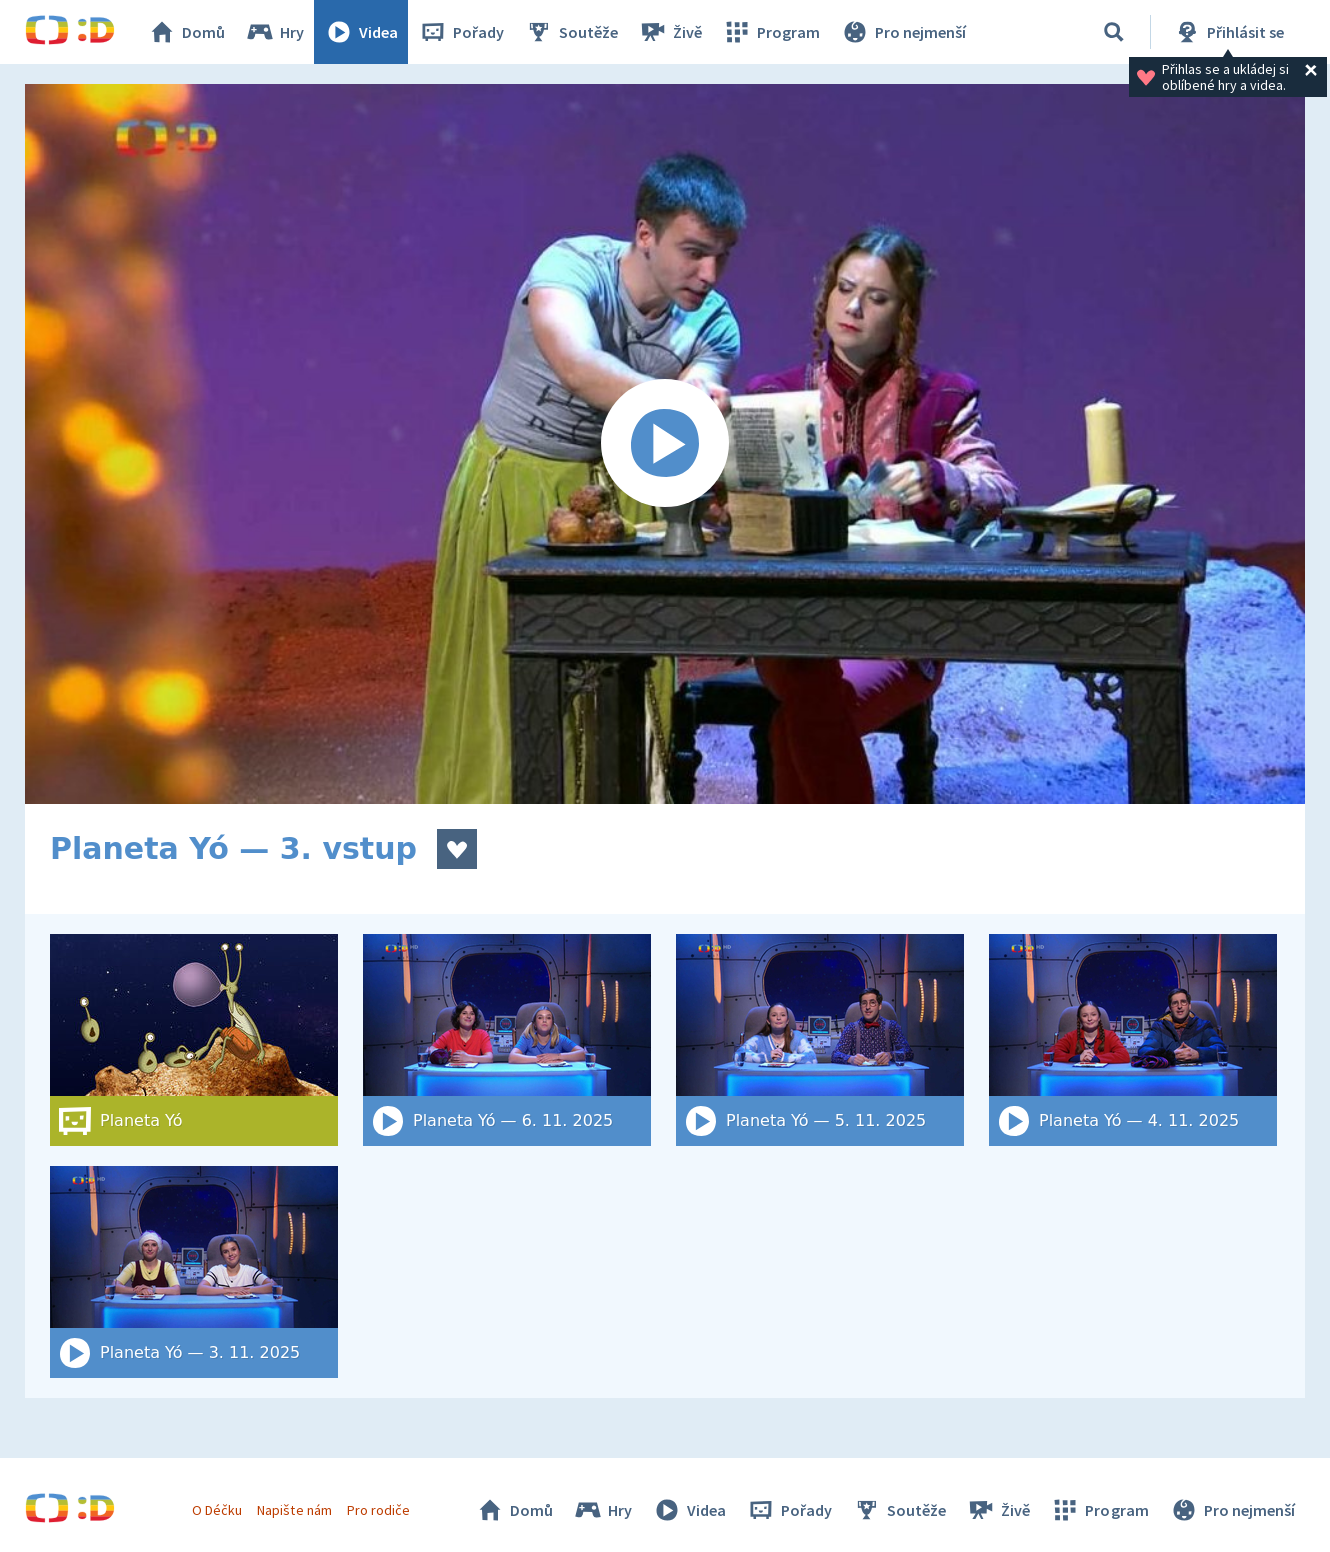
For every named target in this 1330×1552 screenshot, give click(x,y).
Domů (186, 32)
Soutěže (571, 32)
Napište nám (294, 1510)
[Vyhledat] (1114, 32)
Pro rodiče (378, 1510)
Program (771, 32)
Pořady (461, 32)
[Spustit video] (665, 444)
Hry (274, 32)
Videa (361, 32)
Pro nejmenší (903, 32)
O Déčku (217, 1510)
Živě (670, 32)
